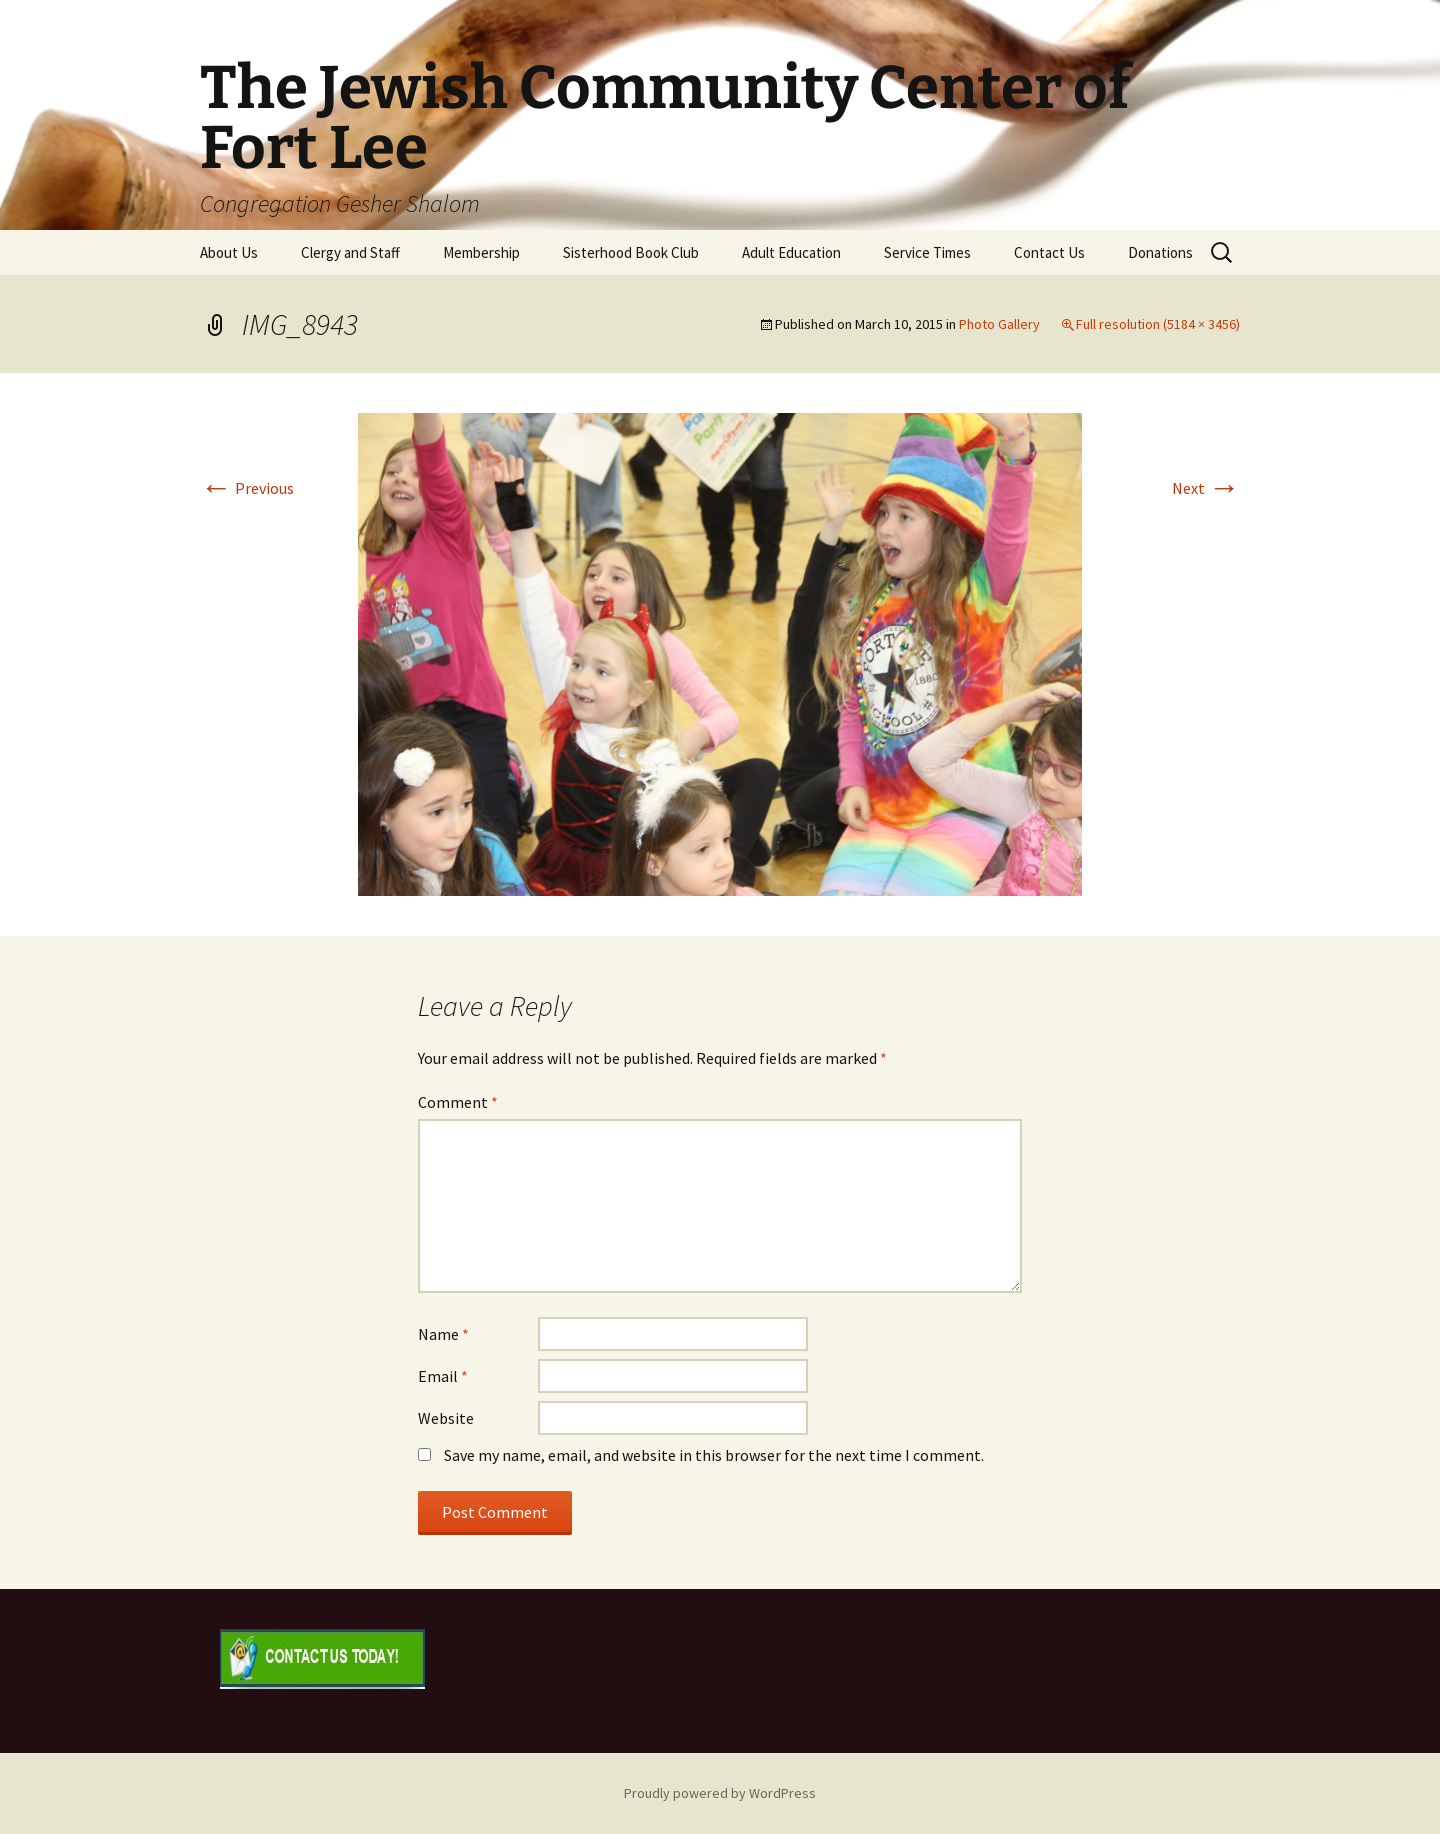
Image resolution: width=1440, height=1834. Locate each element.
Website (446, 1418)
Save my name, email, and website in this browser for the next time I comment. (714, 1455)
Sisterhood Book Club (631, 252)
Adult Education (791, 252)
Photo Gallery (999, 324)
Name (443, 1334)
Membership (481, 252)
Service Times (927, 252)
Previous (247, 488)
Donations (1160, 252)
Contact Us (1049, 252)
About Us (229, 252)
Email (443, 1376)
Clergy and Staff (350, 252)
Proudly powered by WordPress (720, 1793)
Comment (458, 1102)
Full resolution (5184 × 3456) (1158, 324)
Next (1206, 488)
